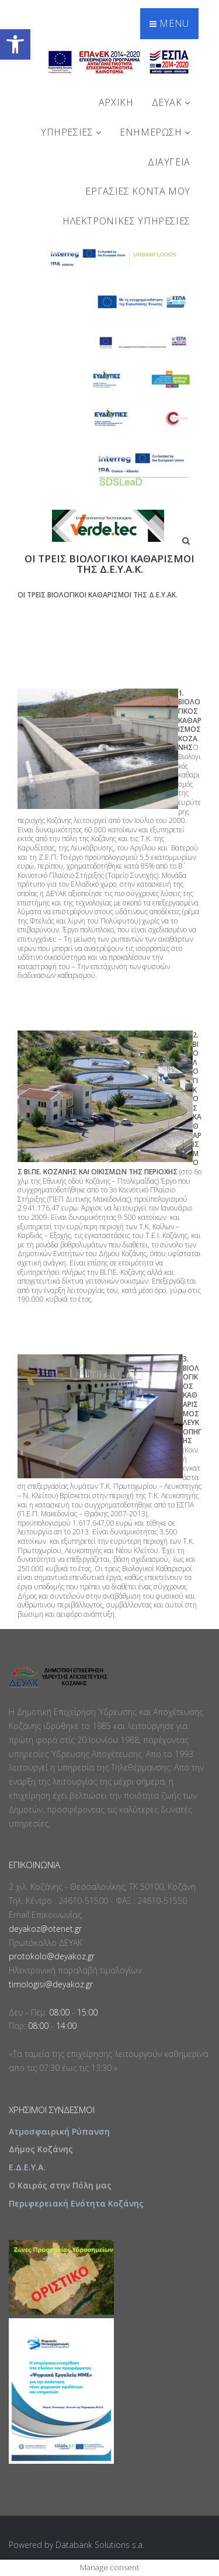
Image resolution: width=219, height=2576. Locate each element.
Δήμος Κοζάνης (41, 2149)
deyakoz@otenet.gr (45, 1928)
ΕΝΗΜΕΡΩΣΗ (155, 132)
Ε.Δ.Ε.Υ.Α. (27, 2167)
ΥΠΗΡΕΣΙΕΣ (71, 132)
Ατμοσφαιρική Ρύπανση (59, 2131)
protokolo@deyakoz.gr (52, 1956)
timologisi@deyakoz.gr (51, 1984)
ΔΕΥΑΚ (171, 102)
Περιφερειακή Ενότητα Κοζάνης (76, 2203)
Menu (169, 23)
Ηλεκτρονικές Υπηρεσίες (126, 221)
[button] (15, 44)
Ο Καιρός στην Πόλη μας (60, 2185)
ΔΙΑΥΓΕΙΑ (169, 161)
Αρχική (116, 102)
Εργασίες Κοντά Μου (137, 191)
